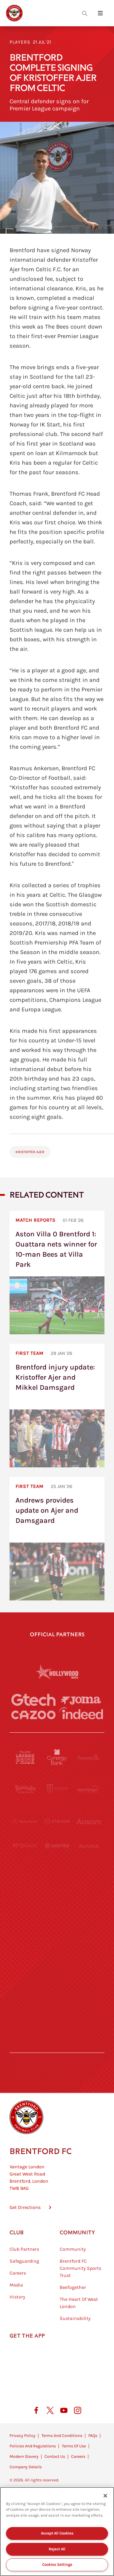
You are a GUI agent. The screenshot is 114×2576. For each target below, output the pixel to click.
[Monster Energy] (57, 1789)
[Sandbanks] (25, 1966)
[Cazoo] (33, 1715)
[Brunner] (25, 1934)
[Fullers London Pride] (25, 1757)
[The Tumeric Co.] (57, 1999)
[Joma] (81, 1700)
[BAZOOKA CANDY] (25, 1789)
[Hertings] (88, 1789)
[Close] (105, 2495)
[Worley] (57, 1846)
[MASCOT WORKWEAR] (88, 1870)
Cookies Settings (57, 2564)
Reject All (57, 2549)
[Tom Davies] (88, 1966)
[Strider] (57, 1821)
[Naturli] (57, 1902)
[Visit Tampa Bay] (57, 1870)
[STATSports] (25, 1845)
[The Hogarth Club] (25, 1999)
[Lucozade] (88, 1999)
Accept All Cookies (57, 2533)
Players (20, 42)
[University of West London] (25, 1870)
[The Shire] (57, 1966)
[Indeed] (81, 1713)
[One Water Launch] (88, 1902)
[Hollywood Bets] (57, 1672)
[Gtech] (33, 1700)
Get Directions (25, 2210)
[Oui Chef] (88, 1934)
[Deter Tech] (25, 1821)
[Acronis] (88, 1846)
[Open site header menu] (100, 13)
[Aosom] (88, 1821)
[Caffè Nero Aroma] (57, 2031)
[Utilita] (25, 1902)
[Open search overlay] (85, 13)
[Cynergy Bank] (57, 1757)
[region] (57, 2531)
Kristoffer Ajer (30, 1152)
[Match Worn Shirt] (57, 1934)
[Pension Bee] (88, 1757)
